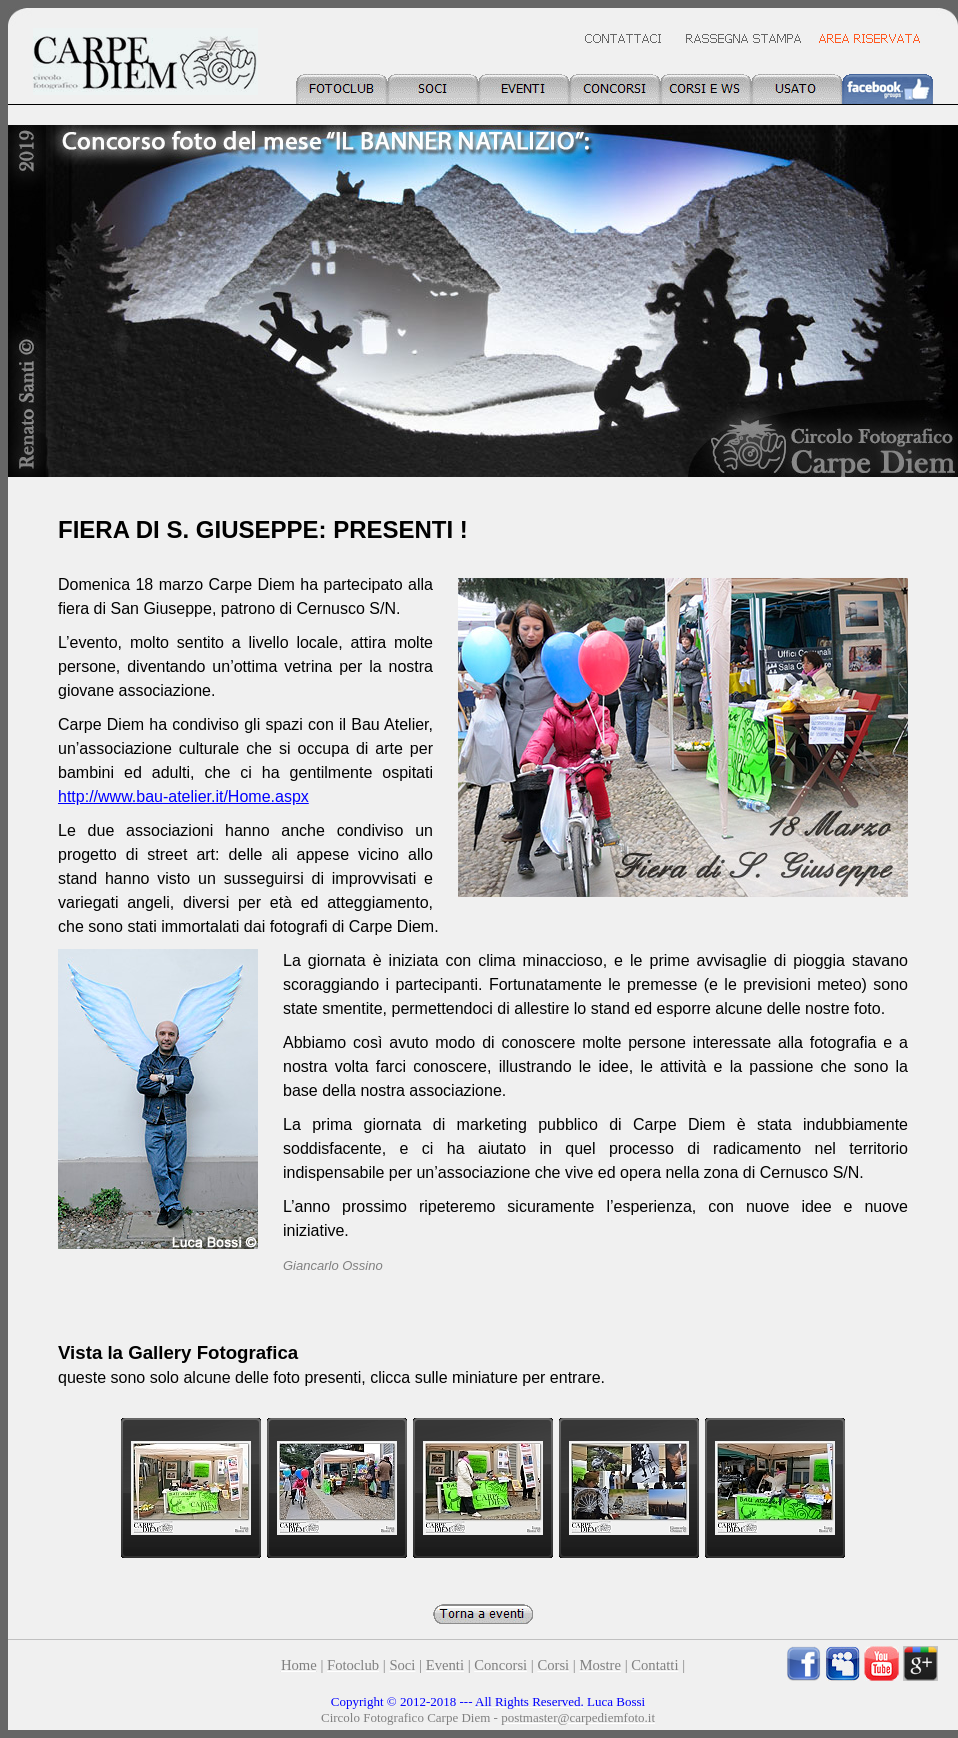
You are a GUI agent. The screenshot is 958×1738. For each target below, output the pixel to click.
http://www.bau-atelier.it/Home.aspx (183, 796)
